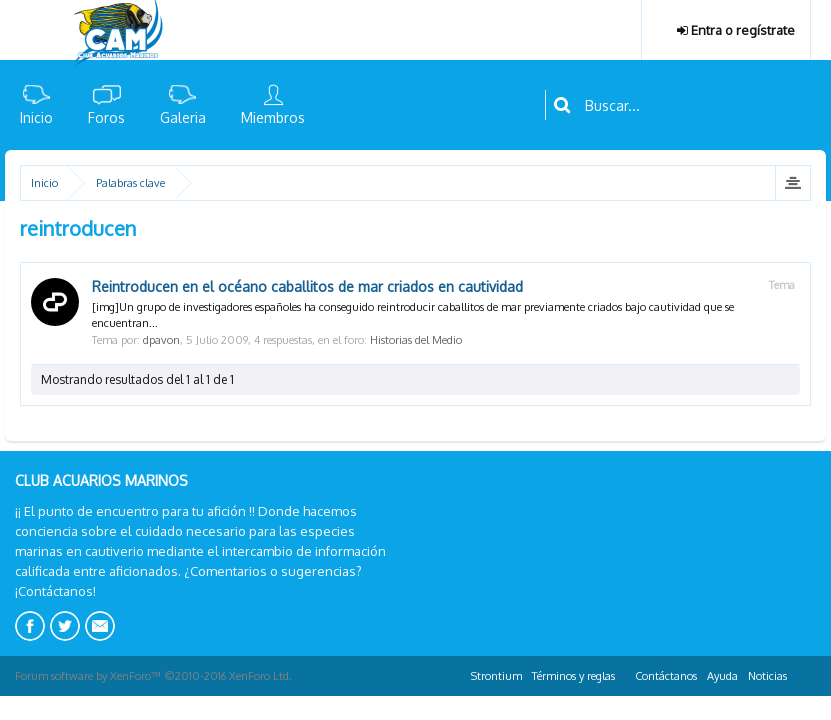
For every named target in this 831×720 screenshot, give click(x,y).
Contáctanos (666, 676)
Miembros (273, 117)
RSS (804, 673)
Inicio (36, 117)
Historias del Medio (416, 340)
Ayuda (722, 676)
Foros (106, 117)
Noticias (767, 676)
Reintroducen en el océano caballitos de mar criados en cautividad (307, 286)
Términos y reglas (573, 676)
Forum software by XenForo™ (153, 676)
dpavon (161, 340)
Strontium (496, 676)
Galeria (183, 117)
